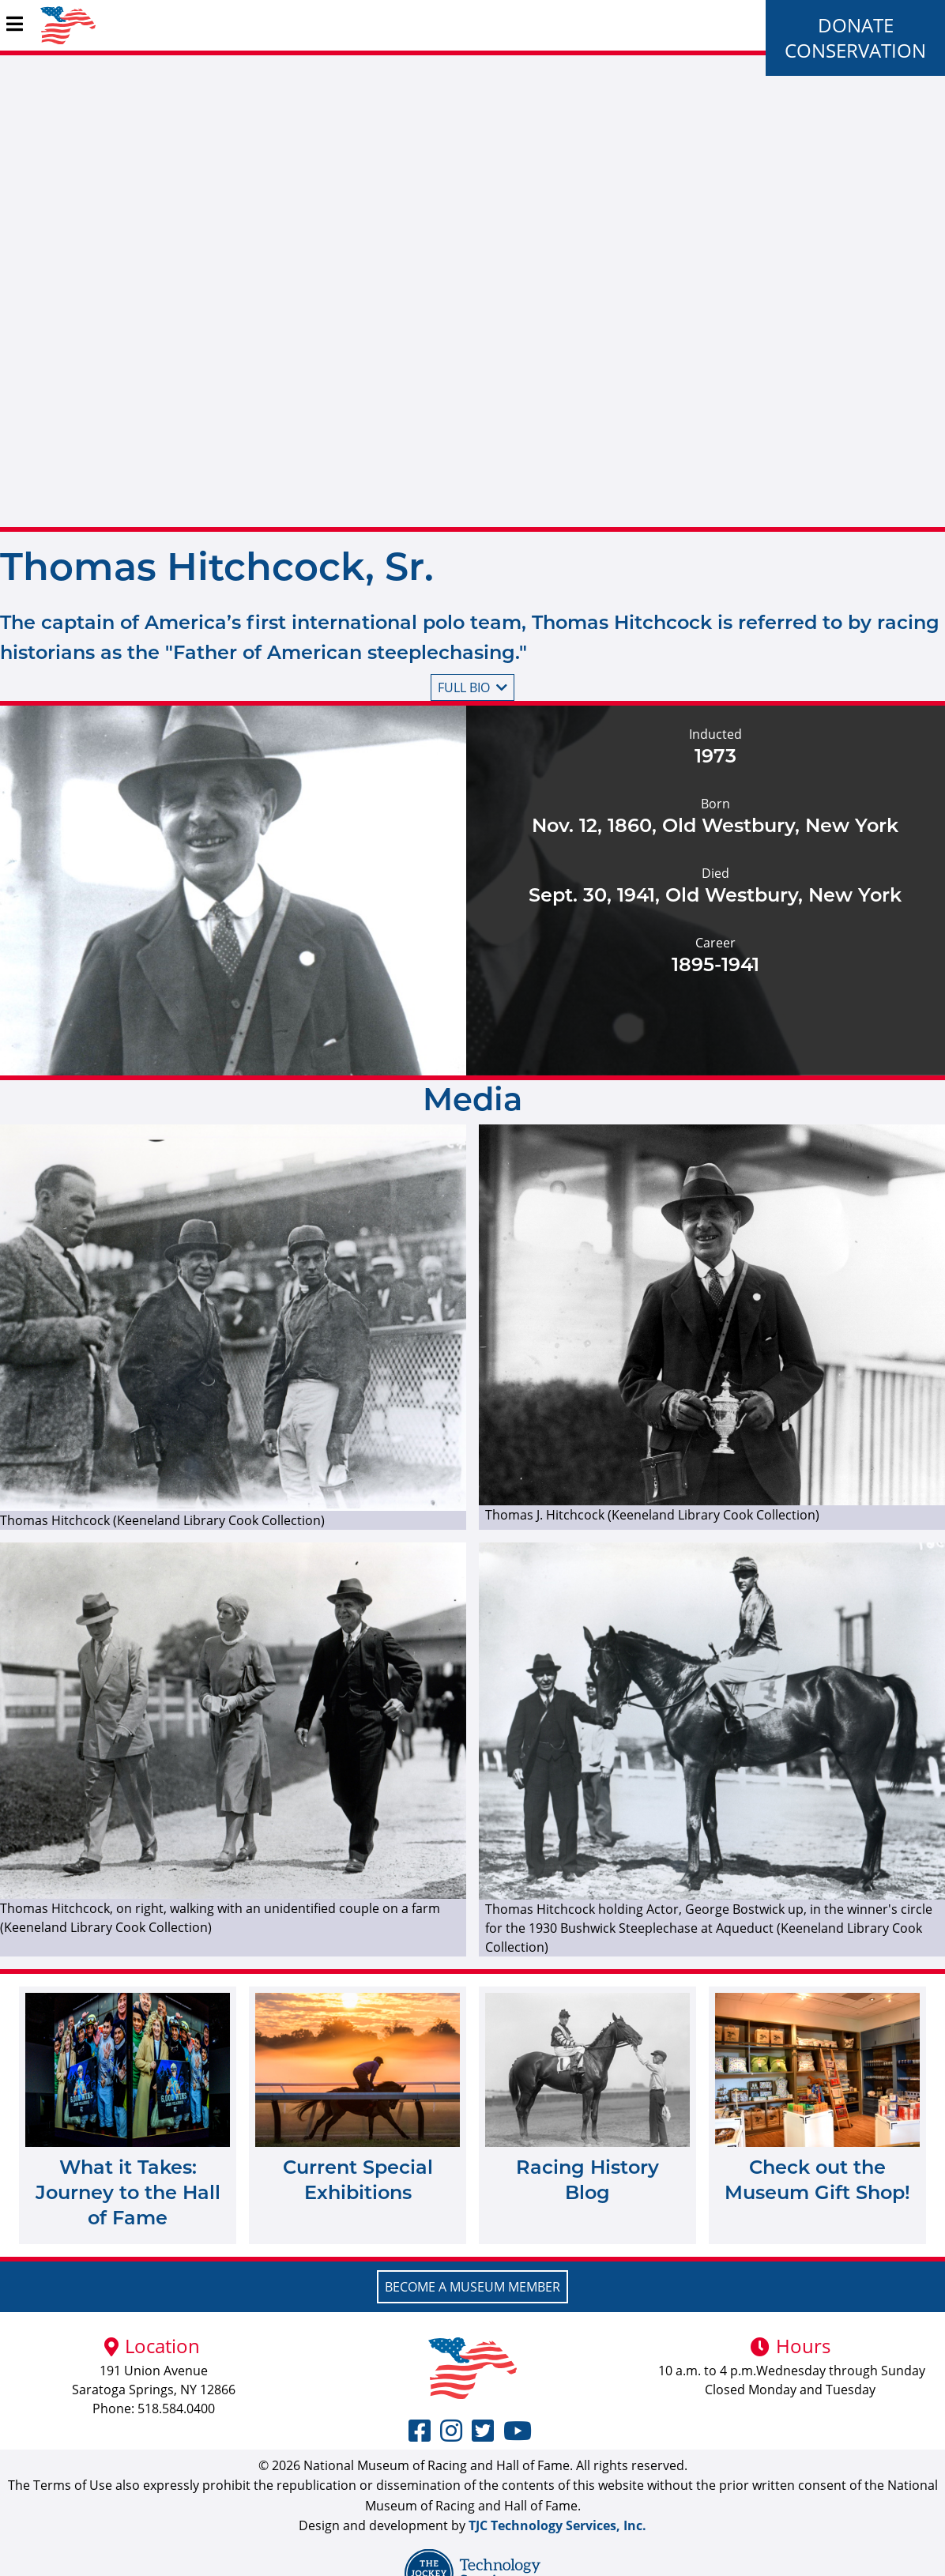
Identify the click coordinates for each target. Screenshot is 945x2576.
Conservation (855, 50)
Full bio (472, 687)
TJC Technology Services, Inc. (557, 2525)
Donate (856, 25)
